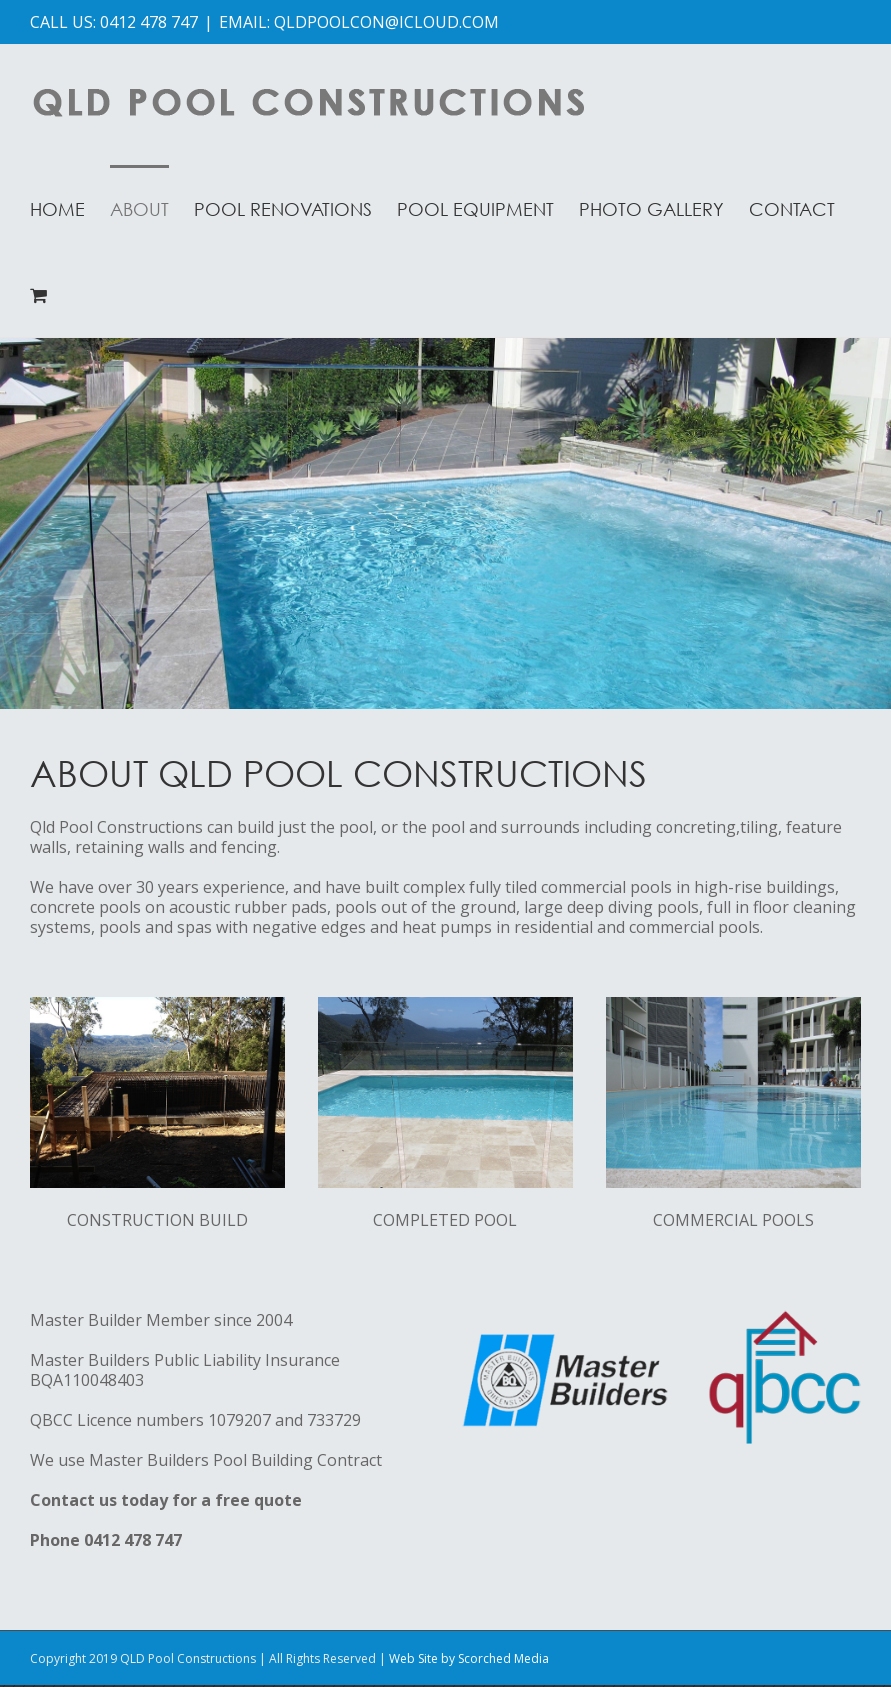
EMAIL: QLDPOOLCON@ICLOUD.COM (359, 22)
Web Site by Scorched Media (469, 1658)
